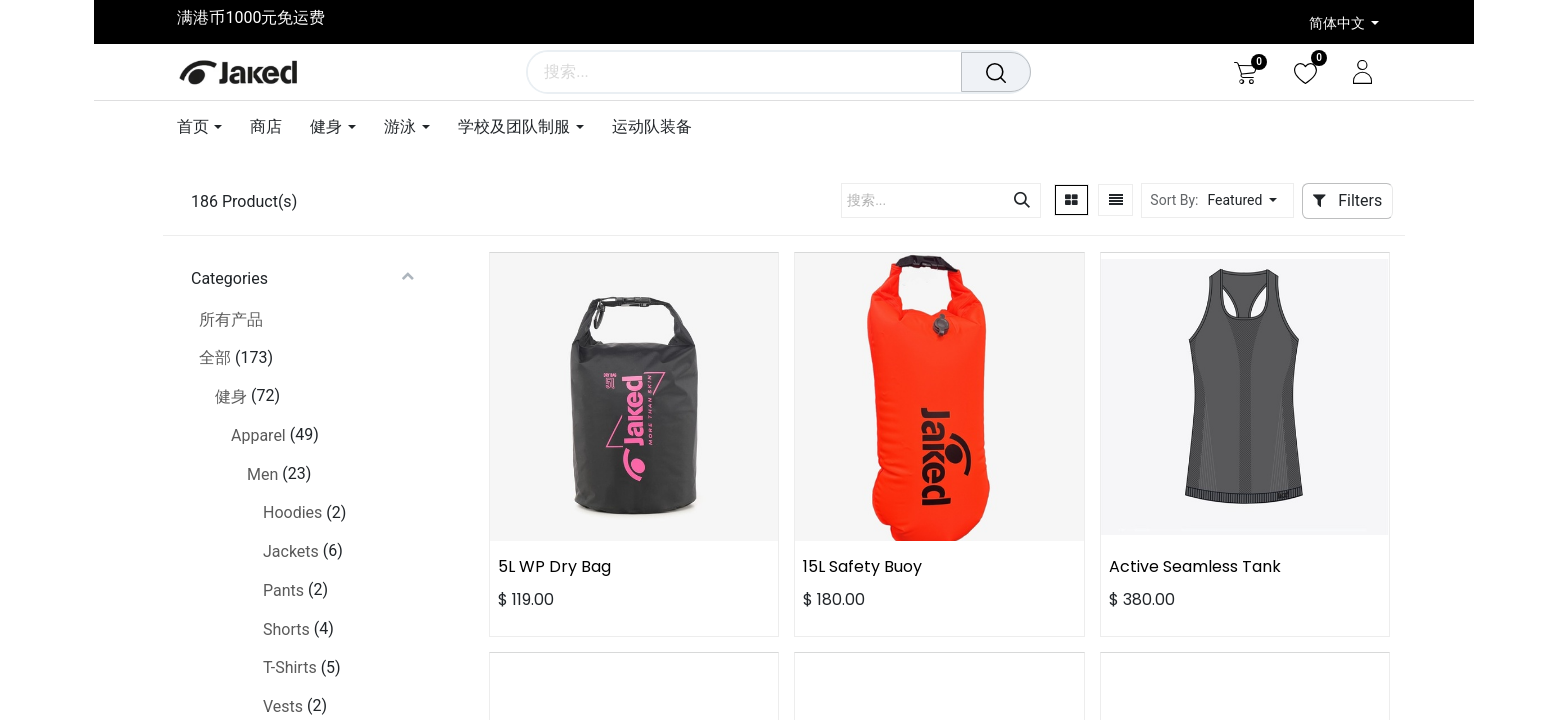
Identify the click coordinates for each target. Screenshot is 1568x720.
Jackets (291, 551)
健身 (231, 396)
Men (262, 474)
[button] (1247, 200)
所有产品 (231, 319)
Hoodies (292, 512)
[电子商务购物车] (1245, 72)
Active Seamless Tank (1195, 566)
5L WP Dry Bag (554, 566)
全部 (215, 357)
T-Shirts (290, 667)
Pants (283, 590)
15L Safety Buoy (862, 566)
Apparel (258, 435)
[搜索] (998, 72)
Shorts (286, 629)
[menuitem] (266, 126)
